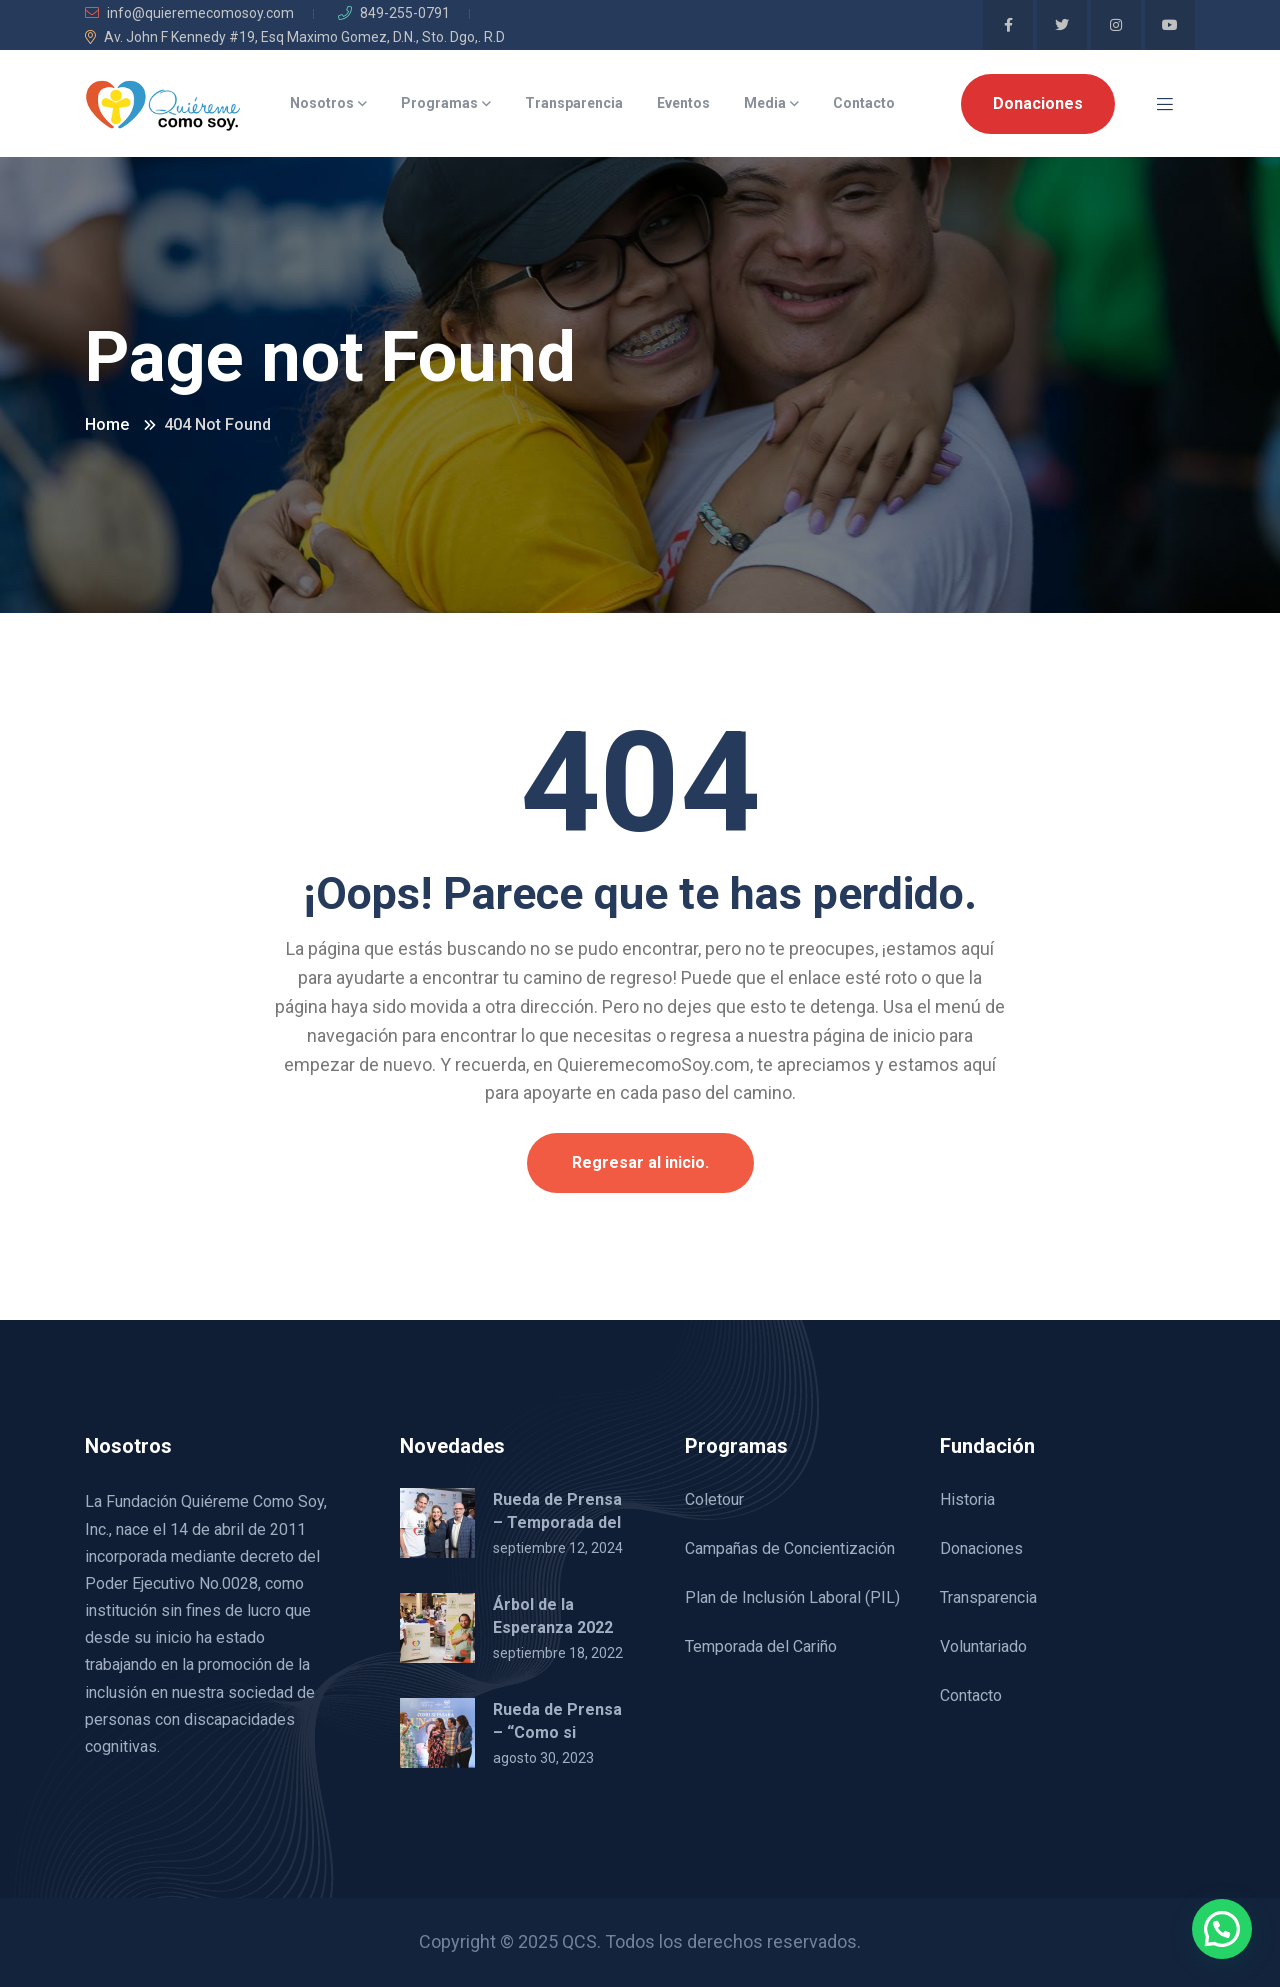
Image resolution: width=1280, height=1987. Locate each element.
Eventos (683, 103)
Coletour (714, 1499)
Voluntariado (983, 1646)
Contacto (864, 103)
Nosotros (322, 103)
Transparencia (574, 103)
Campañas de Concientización (790, 1548)
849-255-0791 (394, 13)
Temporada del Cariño (761, 1646)
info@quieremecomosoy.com (189, 13)
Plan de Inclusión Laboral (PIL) (792, 1597)
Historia (967, 1499)
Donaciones (1038, 103)
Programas (439, 103)
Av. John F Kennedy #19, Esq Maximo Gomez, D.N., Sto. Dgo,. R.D (295, 37)
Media (765, 103)
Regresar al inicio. (640, 1162)
